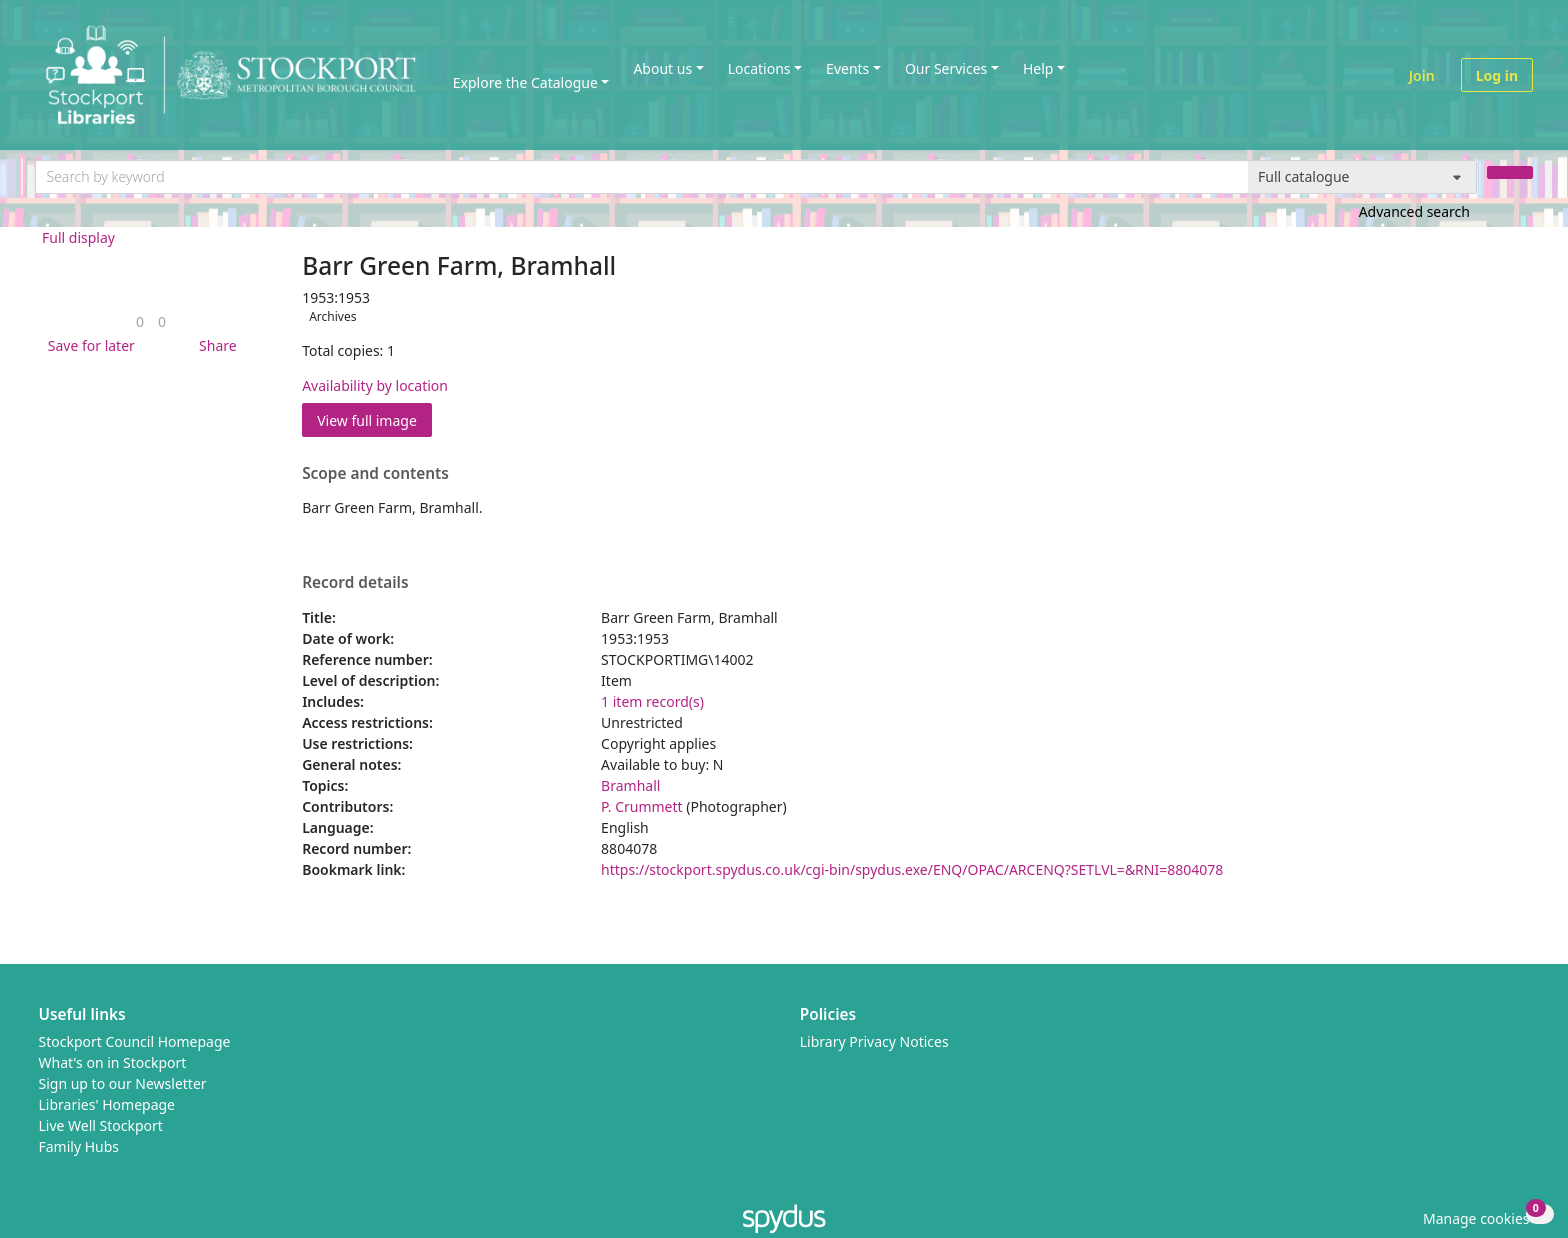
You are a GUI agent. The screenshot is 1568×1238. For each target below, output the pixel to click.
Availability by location (375, 385)
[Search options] (1362, 177)
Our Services (946, 68)
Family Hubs (79, 1146)
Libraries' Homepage (107, 1104)
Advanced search (1414, 211)
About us (662, 68)
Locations (759, 68)
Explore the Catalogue (525, 82)
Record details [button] (355, 583)
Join (1422, 75)
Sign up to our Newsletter (123, 1083)
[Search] (1510, 172)
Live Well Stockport (101, 1125)
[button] (88, 345)
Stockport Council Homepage (135, 1041)
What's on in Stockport (113, 1062)
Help (1038, 68)
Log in (1497, 75)
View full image (367, 420)
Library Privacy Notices (874, 1041)
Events (847, 68)
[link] (140, 321)
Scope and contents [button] (375, 474)
